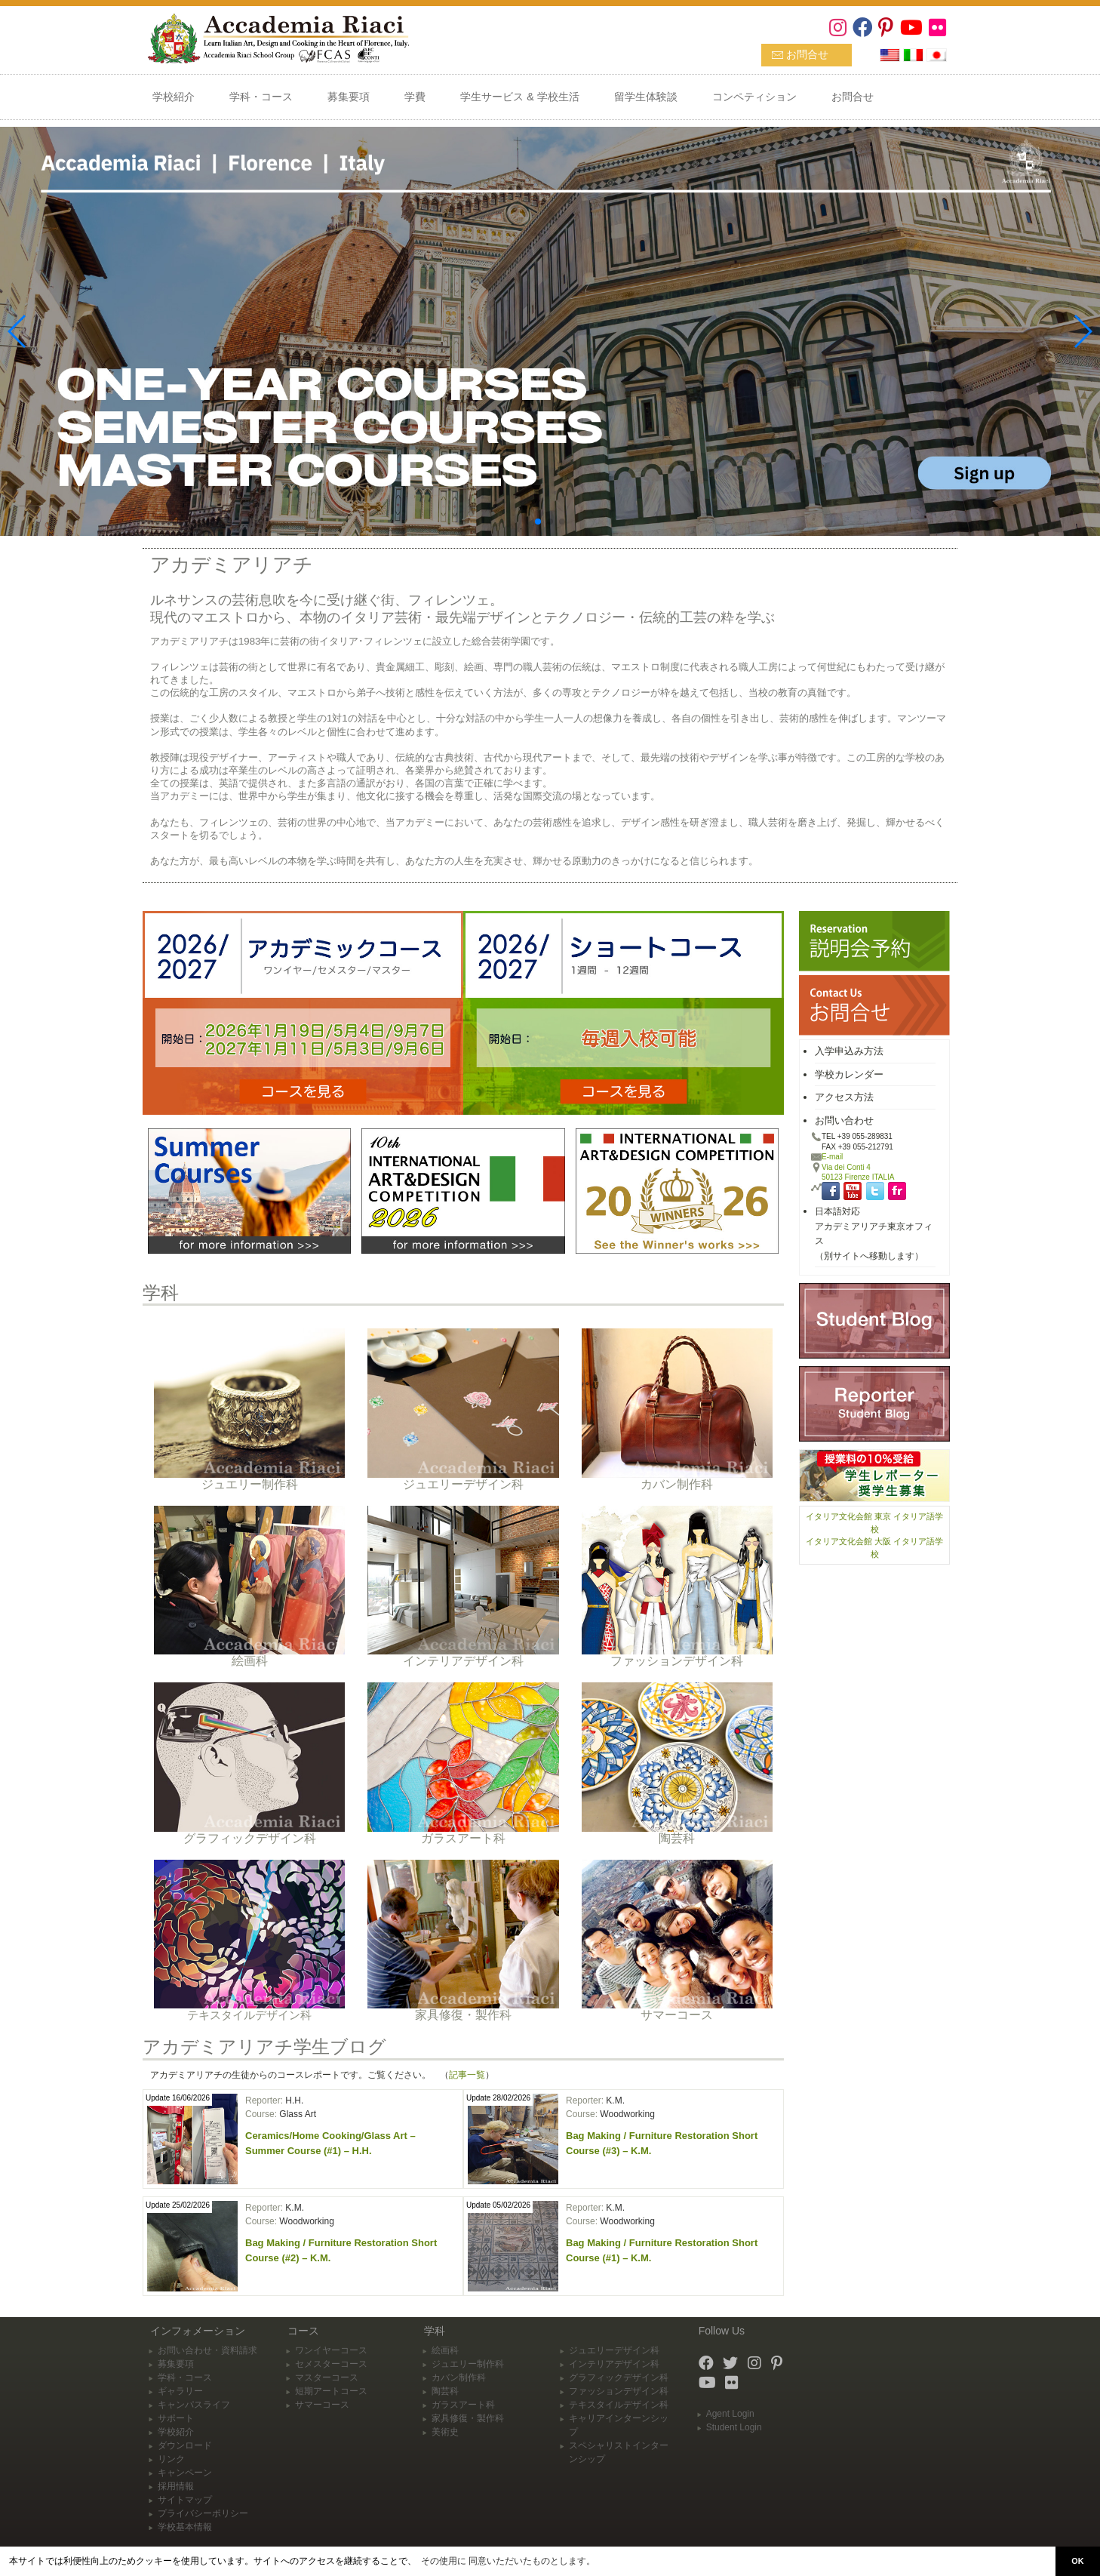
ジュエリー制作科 (468, 2364)
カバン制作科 (459, 2377)
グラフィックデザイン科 (618, 2377)
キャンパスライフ (194, 2404)
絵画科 (445, 2350)
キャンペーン (185, 2472)
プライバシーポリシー (203, 2513)
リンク (171, 2459)
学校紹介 (173, 97)
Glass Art (297, 2114)
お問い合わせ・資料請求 (207, 2350)
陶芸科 (445, 2391)
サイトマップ (185, 2499)
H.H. (294, 2100)
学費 (415, 97)
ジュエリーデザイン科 (614, 2350)
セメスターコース (331, 2364)
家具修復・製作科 (468, 2418)
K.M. (615, 2100)
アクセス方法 (844, 1097)
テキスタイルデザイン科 (618, 2404)
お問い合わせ (844, 1120)
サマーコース (322, 2404)
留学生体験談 (646, 97)
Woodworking (627, 2114)
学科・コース (261, 97)
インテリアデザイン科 (614, 2364)
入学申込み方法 (849, 1051)
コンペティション (754, 97)
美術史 (445, 2432)
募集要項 (348, 97)
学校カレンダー (849, 1074)
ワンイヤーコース (331, 2350)
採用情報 (176, 2486)
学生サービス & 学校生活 (519, 97)
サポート (176, 2418)
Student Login (734, 2427)
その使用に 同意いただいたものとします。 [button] (508, 2561)
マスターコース (326, 2377)
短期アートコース (331, 2391)
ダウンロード (185, 2445)
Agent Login (730, 2413)
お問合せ (807, 54)
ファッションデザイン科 (618, 2391)
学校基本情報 (185, 2527)
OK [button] (1077, 2560)
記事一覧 (467, 2075)
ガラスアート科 (463, 2404)
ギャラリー (180, 2391)
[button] (538, 522)
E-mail (832, 1157)
